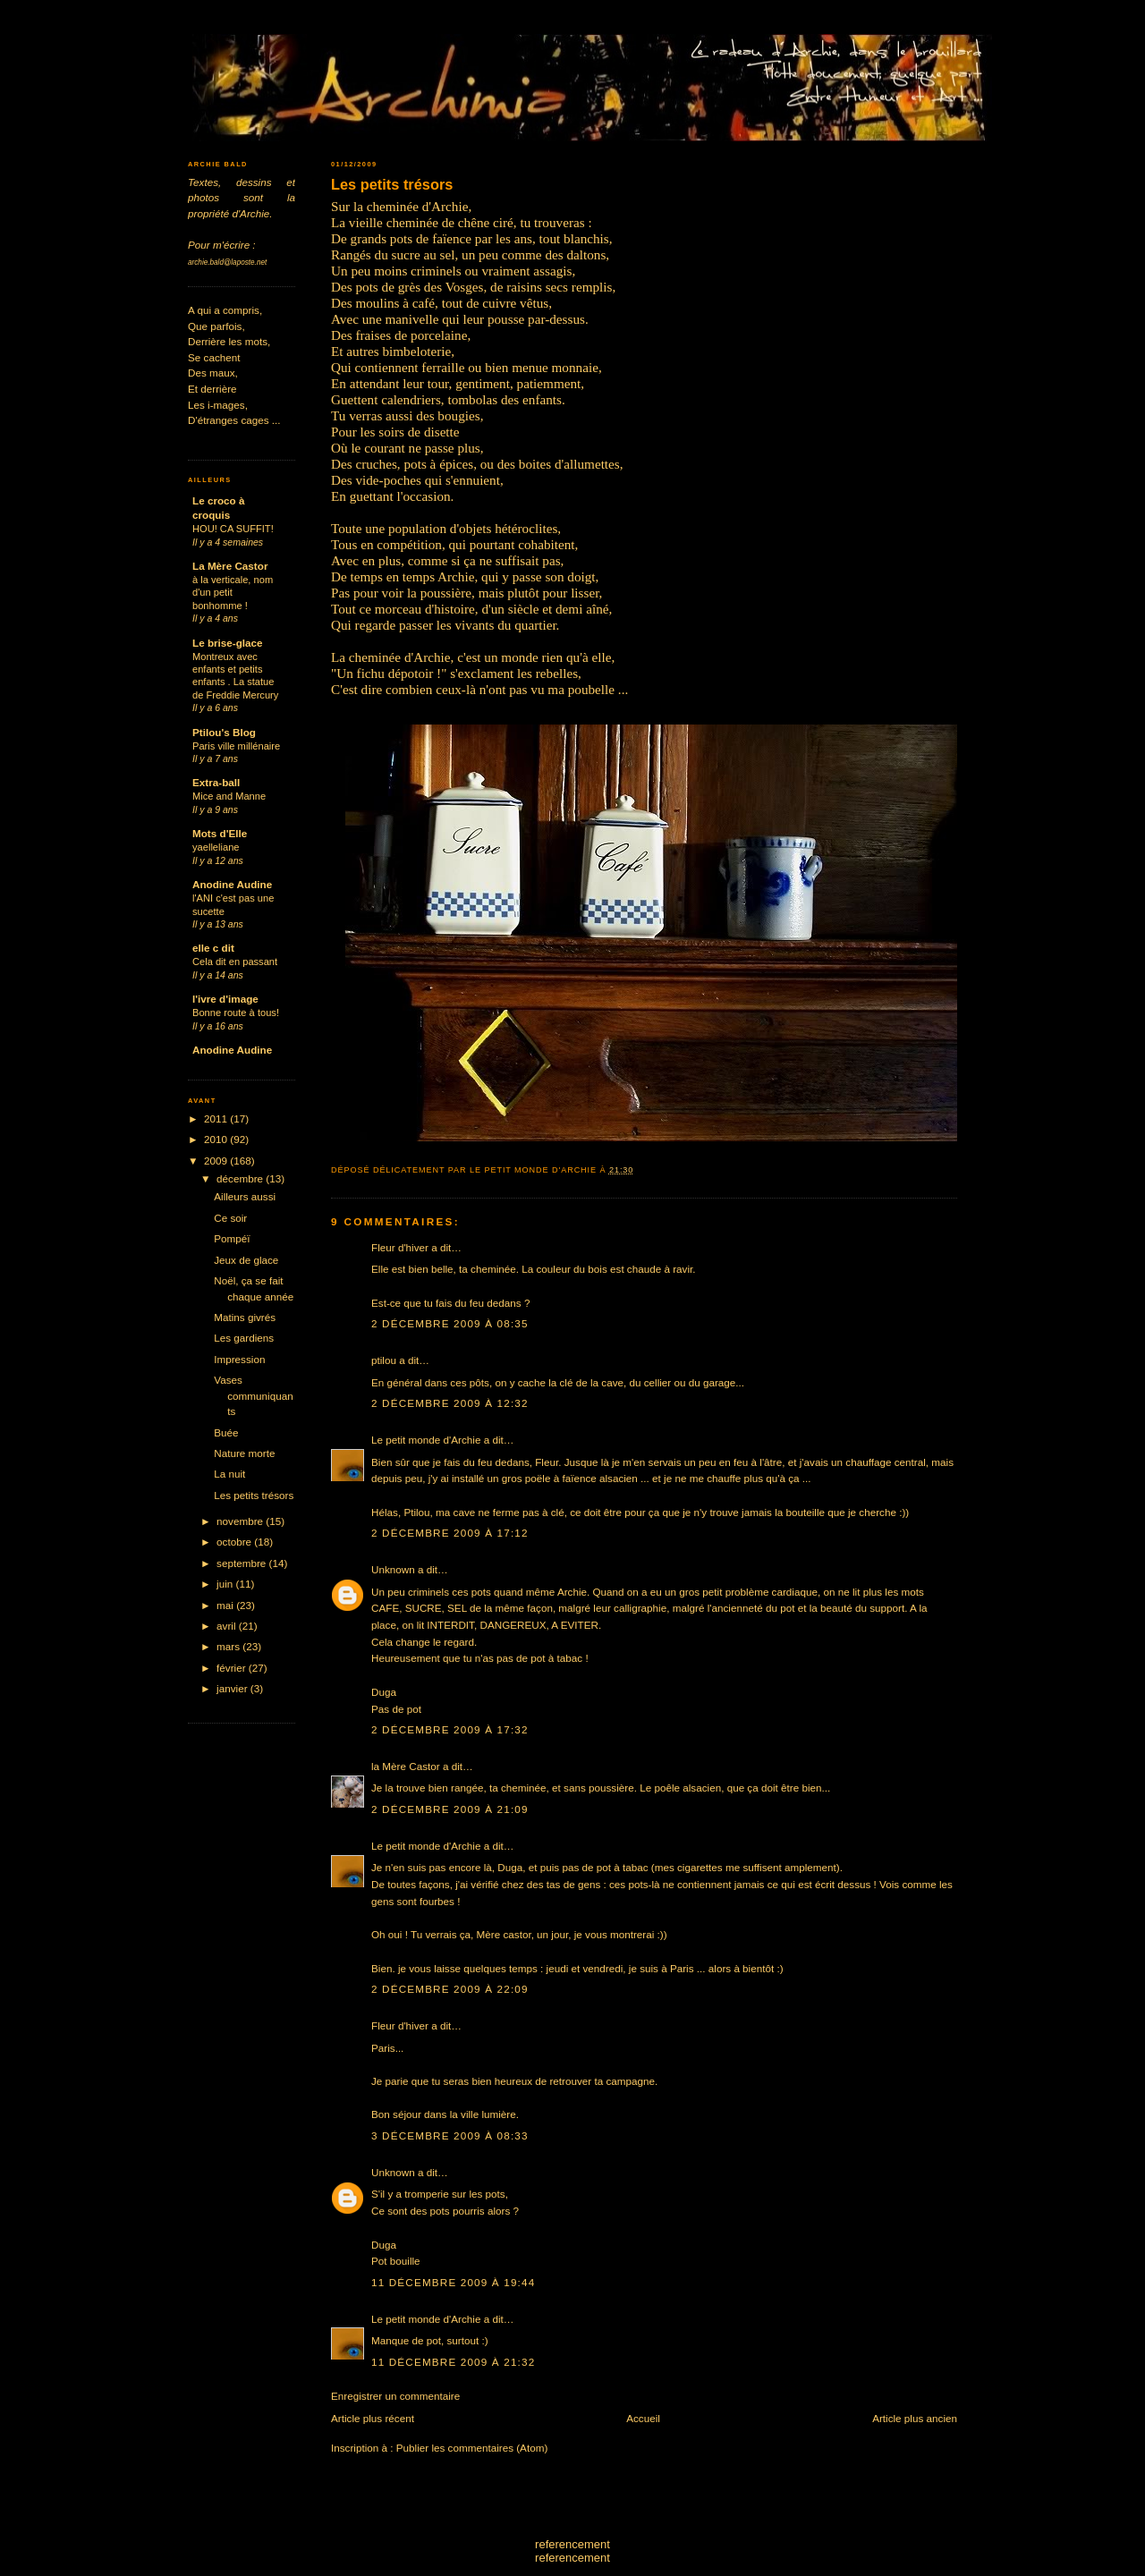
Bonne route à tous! (235, 1012)
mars (229, 1646)
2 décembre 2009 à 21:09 (450, 1809)
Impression (239, 1359)
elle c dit (213, 947)
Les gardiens (244, 1337)
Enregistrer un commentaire (395, 2396)
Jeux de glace (246, 1260)
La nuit (229, 1473)
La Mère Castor (229, 566)
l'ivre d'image (225, 998)
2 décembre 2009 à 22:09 (450, 1989)
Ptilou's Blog (224, 732)
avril (227, 1625)
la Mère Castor (405, 1766)
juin (225, 1583)
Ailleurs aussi (245, 1196)
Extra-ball (216, 782)
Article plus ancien (914, 2418)
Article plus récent (372, 2418)
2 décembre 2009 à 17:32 (450, 1729)
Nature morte (244, 1453)
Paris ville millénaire (236, 746)
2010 (217, 1139)
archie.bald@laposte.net (227, 262)
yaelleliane (216, 847)
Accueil (643, 2418)
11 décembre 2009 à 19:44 (453, 2282)
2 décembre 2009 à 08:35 (450, 1323)
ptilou (383, 1360)
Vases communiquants (253, 1395)
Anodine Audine (232, 884)
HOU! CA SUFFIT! (233, 528)
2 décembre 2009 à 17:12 (450, 1532)
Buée (226, 1432)
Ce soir (230, 1218)
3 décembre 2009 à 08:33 (450, 2135)
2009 (217, 1160)
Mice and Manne (229, 796)
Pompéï (232, 1238)
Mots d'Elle (219, 833)
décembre (241, 1178)
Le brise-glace (227, 642)
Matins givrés (245, 1317)
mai (226, 1605)
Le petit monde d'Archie (425, 1439)
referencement (572, 2544)
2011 (217, 1118)
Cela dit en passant (234, 961)
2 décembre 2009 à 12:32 (450, 1403)
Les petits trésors (392, 184)
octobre (235, 1541)
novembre (241, 1521)
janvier (233, 1688)
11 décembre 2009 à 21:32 (453, 2362)
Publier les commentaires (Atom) (472, 2447)
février (232, 1668)
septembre (242, 1563)
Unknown (393, 1569)
